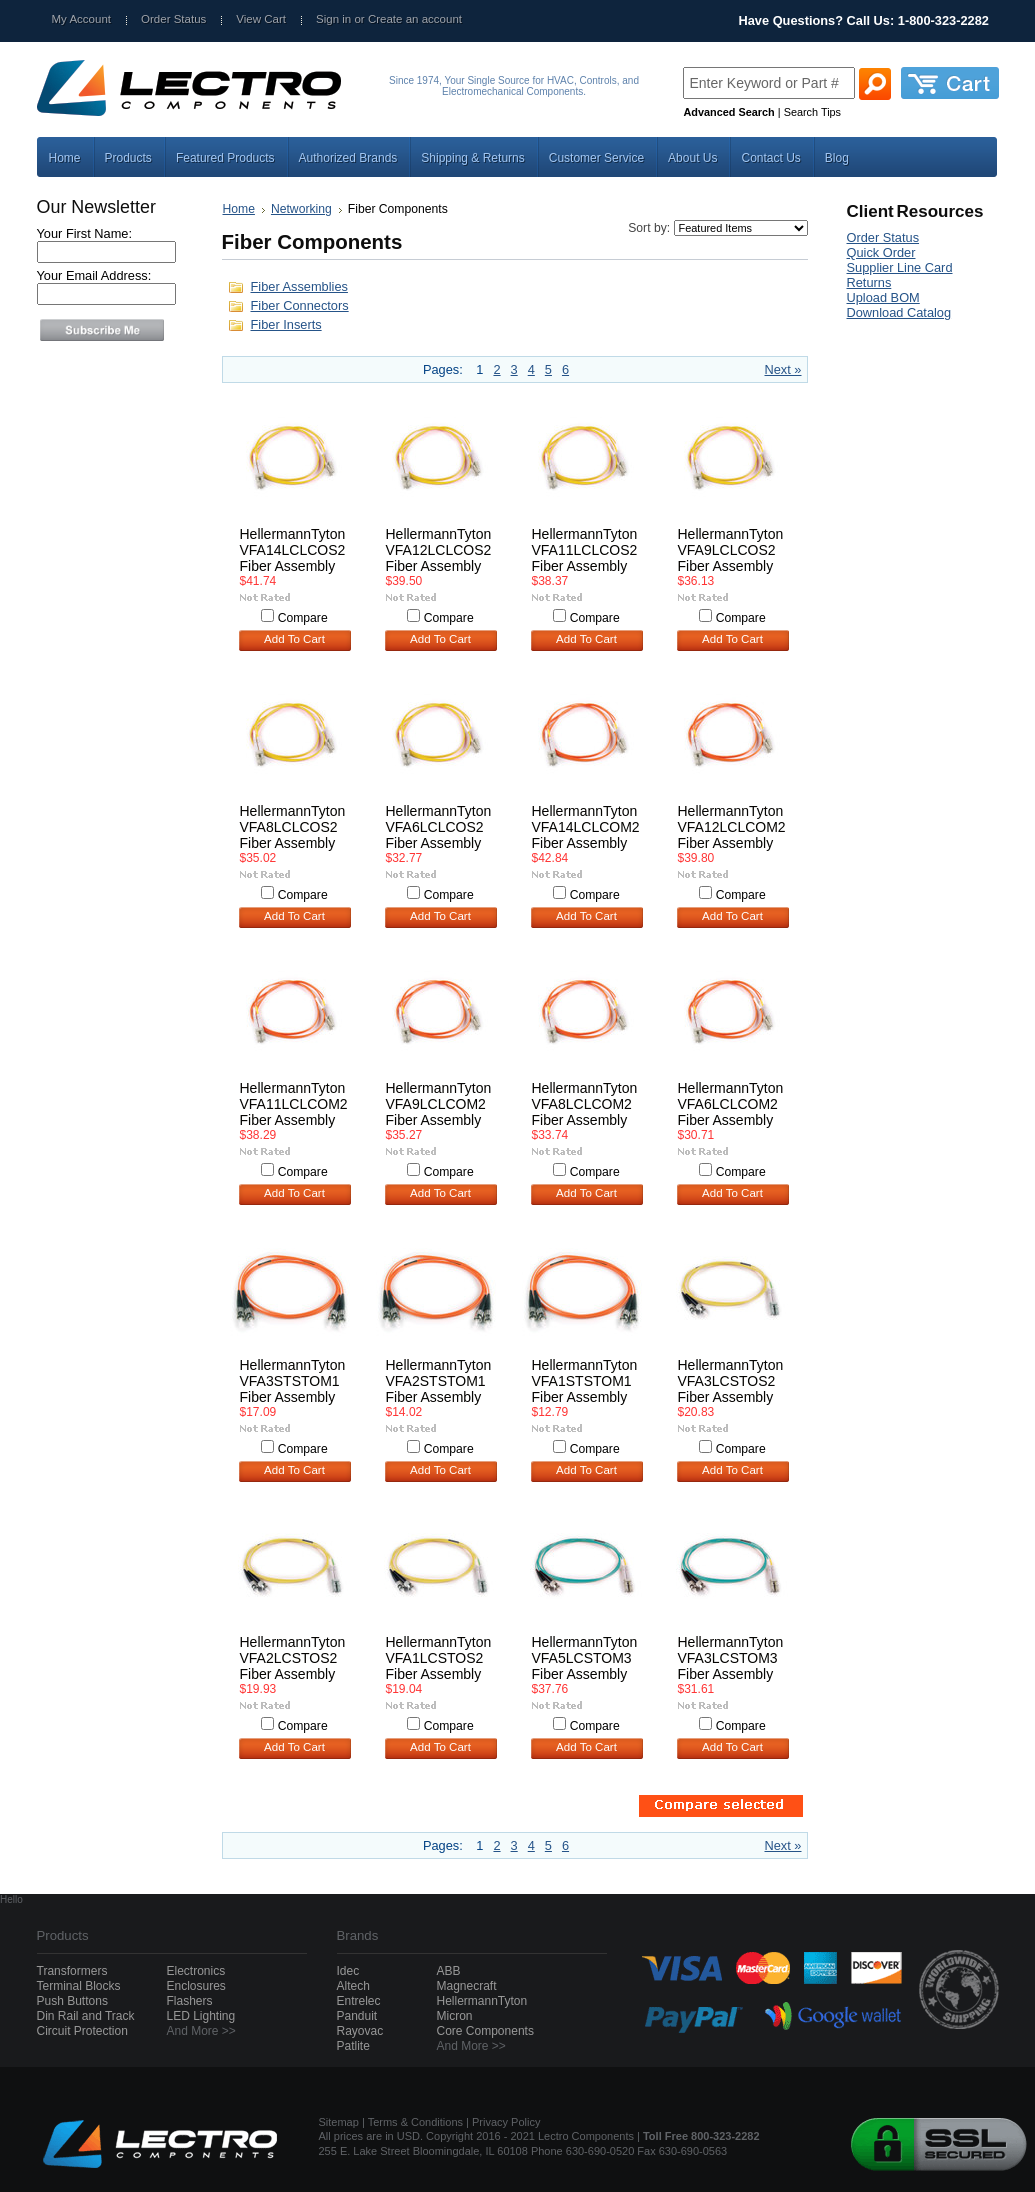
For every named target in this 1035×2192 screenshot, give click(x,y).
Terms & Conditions (415, 2122)
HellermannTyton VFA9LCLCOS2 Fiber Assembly (731, 550)
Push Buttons (72, 2001)
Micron (455, 2016)
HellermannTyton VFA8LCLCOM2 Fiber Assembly (585, 1104)
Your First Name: (85, 233)
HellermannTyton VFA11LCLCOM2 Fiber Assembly (294, 1104)
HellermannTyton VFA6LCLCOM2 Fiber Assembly (731, 1104)
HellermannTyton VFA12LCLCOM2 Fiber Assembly (732, 827)
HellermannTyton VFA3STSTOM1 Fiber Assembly (293, 1381)
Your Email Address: (94, 275)
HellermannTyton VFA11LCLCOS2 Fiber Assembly (585, 550)
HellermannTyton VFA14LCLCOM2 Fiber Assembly (586, 827)
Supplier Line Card (900, 267)
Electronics (196, 1971)
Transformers (72, 1971)
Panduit (357, 2016)
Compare (303, 618)
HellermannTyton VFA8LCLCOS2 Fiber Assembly (293, 827)
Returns (869, 282)
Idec (348, 1971)
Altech (353, 1986)
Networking (301, 209)
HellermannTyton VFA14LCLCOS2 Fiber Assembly (293, 550)
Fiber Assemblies (299, 286)
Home (239, 209)
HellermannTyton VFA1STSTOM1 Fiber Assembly (585, 1381)
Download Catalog (899, 312)
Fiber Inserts (286, 324)
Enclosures (196, 1986)
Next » (783, 369)
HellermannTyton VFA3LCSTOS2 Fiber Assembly (731, 1381)
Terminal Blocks (79, 1986)
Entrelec (359, 2001)
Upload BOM (883, 297)
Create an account (415, 19)
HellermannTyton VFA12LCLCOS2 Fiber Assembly (439, 550)
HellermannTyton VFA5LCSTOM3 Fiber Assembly (585, 1658)
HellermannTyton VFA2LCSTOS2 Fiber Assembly (293, 1658)
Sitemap (339, 2122)
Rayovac (360, 2031)
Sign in (333, 19)
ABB (449, 1971)
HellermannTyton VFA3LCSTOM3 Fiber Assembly (731, 1658)
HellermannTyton (482, 2001)
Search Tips (812, 112)
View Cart (261, 19)
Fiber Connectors (300, 305)
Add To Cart (294, 639)
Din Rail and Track (86, 2016)
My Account (82, 19)
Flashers (190, 2001)
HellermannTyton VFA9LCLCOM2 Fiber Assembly (439, 1104)
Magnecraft (467, 1986)
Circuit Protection (82, 2031)
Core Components (485, 2031)
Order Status (173, 19)
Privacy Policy (506, 2122)
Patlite (353, 2046)
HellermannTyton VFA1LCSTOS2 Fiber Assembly (439, 1658)
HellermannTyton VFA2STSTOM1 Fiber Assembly (439, 1381)
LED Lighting (201, 2016)
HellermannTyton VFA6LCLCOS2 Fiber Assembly (439, 827)
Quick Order (881, 252)
